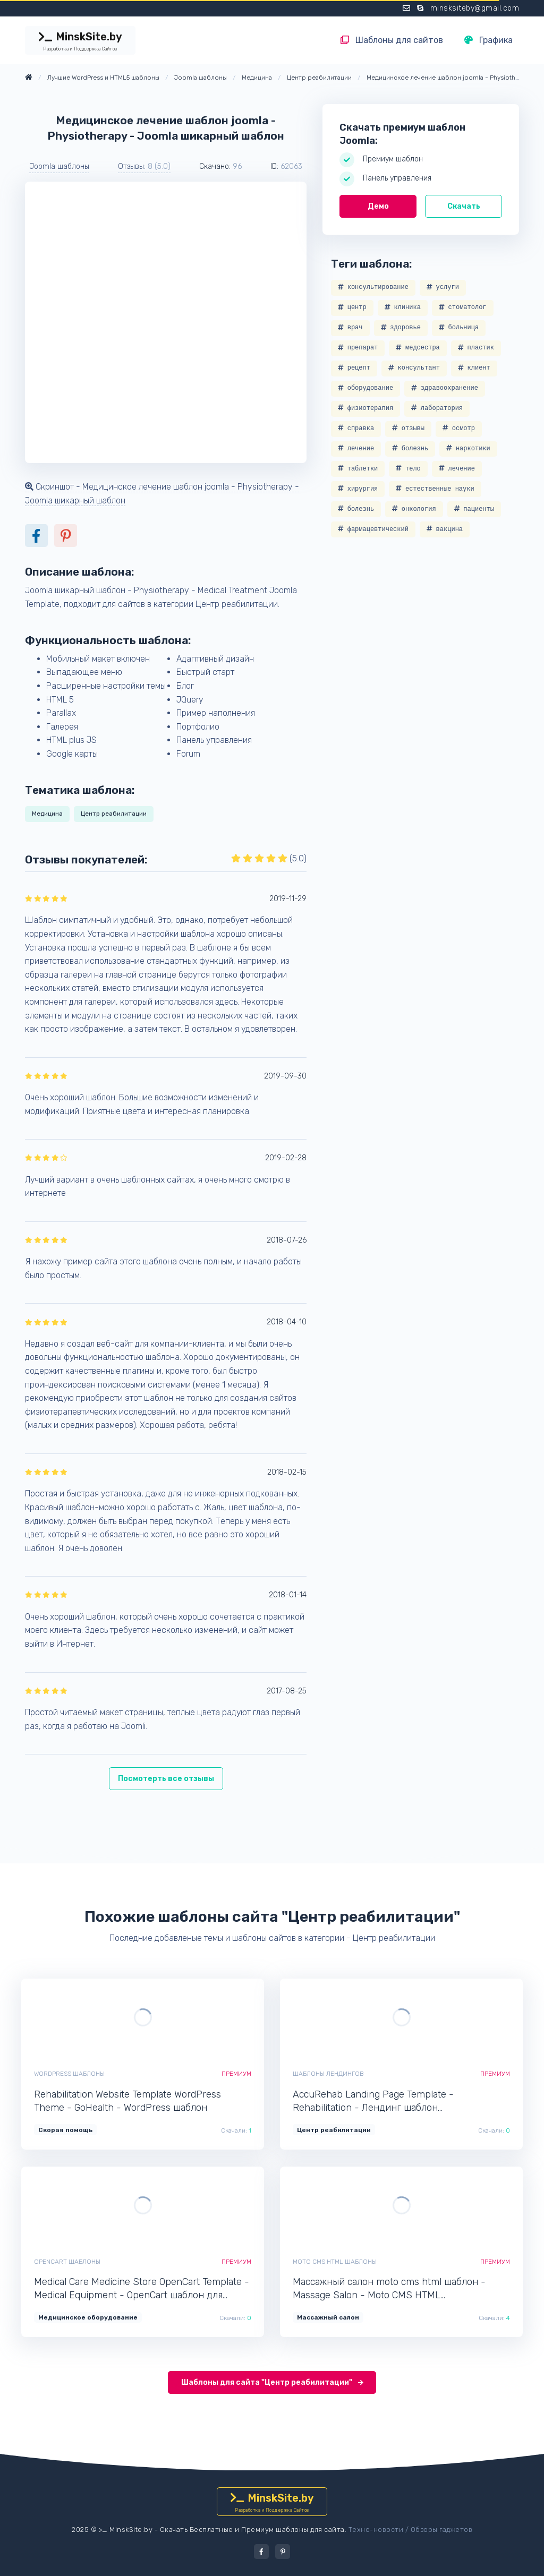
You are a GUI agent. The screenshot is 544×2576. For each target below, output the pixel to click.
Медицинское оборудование (88, 2317)
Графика (488, 40)
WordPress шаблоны (69, 2073)
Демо (378, 206)
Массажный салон (328, 2317)
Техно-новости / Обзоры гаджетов (410, 2530)
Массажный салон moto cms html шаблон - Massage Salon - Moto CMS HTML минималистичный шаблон (389, 2289)
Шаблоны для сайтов (392, 40)
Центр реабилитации (114, 813)
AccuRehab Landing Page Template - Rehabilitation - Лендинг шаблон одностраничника (373, 2102)
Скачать (463, 206)
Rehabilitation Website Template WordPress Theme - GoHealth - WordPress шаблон (127, 2101)
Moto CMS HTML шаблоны (335, 2261)
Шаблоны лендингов (328, 2073)
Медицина (47, 813)
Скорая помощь (65, 2130)
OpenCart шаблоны (67, 2261)
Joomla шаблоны (59, 166)
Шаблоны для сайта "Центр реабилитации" (272, 2382)
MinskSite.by (80, 41)
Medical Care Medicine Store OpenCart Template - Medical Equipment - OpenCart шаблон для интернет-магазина (141, 2289)
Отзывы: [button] (144, 166)
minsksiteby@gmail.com (475, 8)
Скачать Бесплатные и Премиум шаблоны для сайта (252, 2530)
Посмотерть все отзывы (166, 1778)
